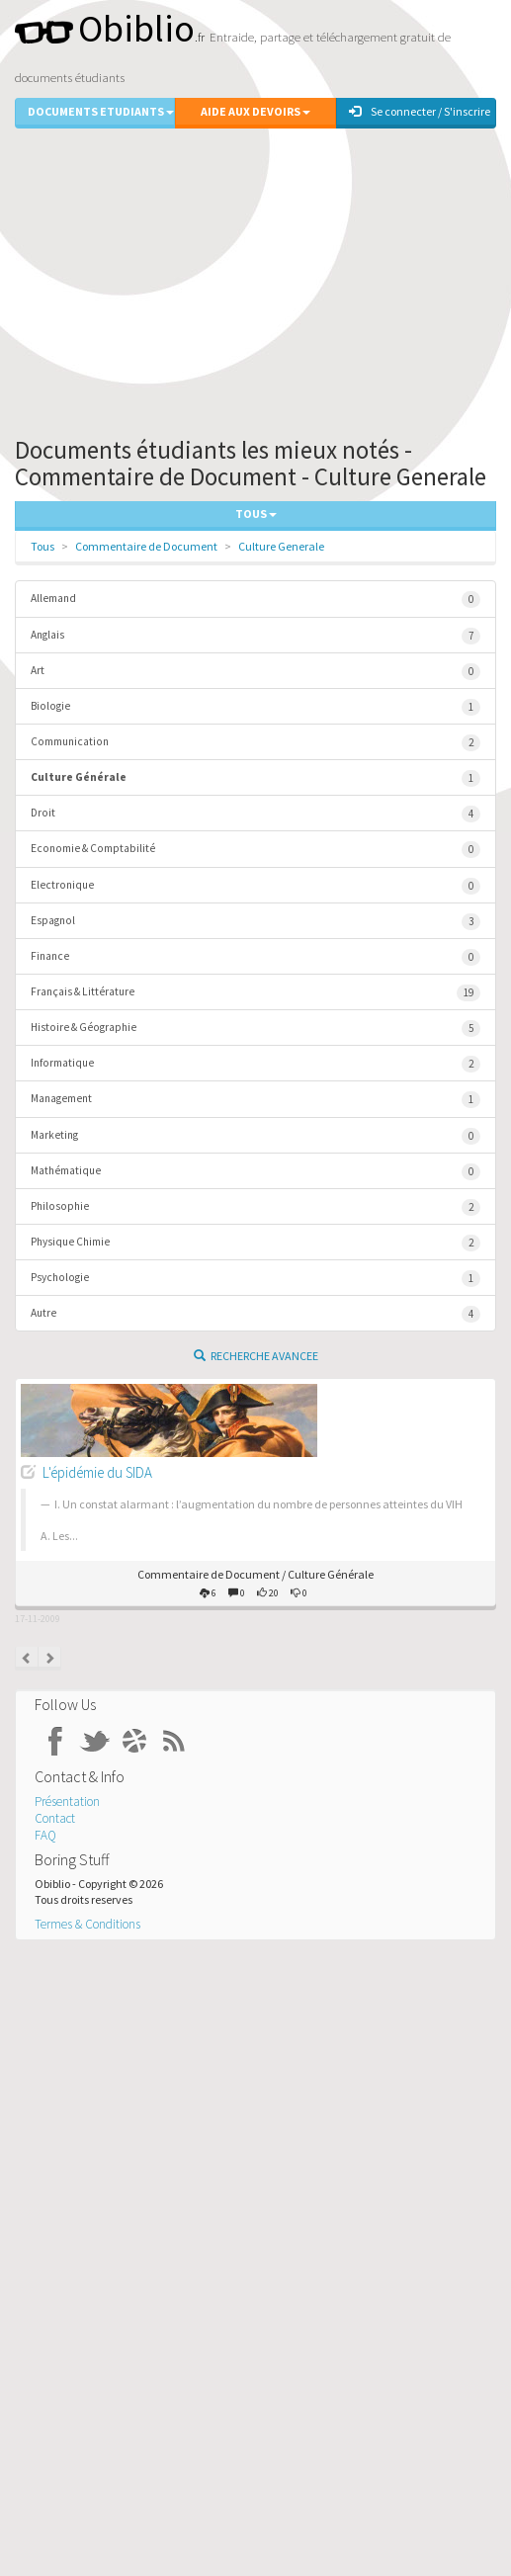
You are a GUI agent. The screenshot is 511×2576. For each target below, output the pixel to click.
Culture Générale (255, 778)
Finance (255, 957)
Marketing (255, 1136)
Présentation (67, 1801)
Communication (255, 742)
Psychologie (255, 1278)
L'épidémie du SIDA (97, 1472)
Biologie (255, 707)
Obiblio (105, 28)
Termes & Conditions (87, 1924)
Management (255, 1099)
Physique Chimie (255, 1243)
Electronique (255, 886)
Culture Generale (281, 546)
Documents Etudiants (101, 111)
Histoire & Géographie (255, 1028)
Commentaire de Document (146, 546)
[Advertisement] (255, 277)
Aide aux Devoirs (255, 111)
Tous (42, 546)
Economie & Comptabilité (255, 849)
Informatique (255, 1064)
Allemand (255, 599)
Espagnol (255, 921)
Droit (255, 814)
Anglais (255, 636)
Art (255, 671)
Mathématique (255, 1171)
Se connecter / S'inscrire (419, 111)
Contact (55, 1818)
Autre (255, 1314)
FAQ (45, 1835)
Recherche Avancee (256, 1355)
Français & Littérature (255, 993)
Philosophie (255, 1207)
